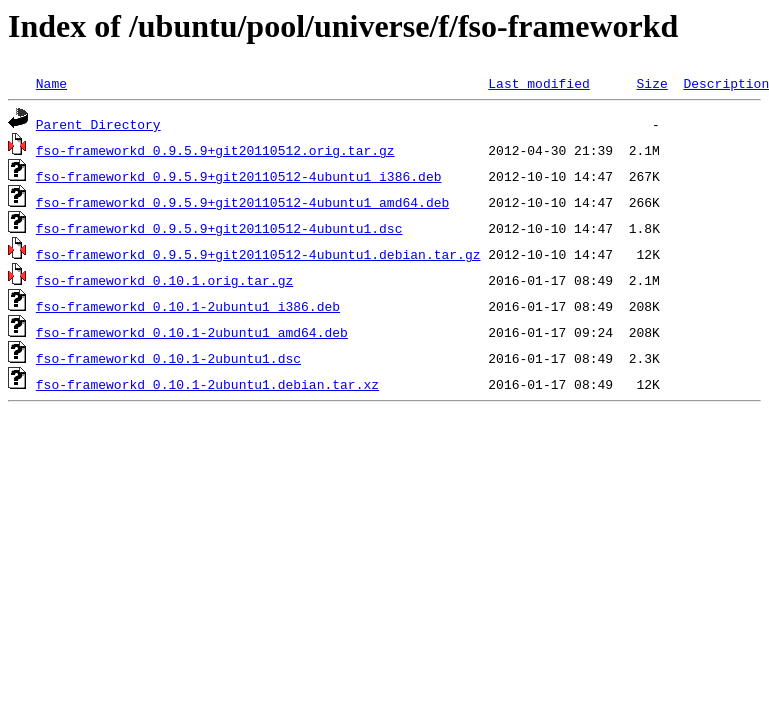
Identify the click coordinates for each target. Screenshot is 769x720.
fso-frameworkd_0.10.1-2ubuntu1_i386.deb (188, 306)
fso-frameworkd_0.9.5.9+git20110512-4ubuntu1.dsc (219, 228)
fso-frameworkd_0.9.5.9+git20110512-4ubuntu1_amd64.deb (242, 202)
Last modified (538, 83)
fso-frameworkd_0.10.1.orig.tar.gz (164, 280)
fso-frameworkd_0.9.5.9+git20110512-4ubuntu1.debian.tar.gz (258, 254)
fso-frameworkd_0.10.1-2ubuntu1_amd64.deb (192, 332)
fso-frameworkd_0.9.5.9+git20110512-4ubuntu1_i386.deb (239, 176)
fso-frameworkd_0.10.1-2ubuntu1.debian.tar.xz (207, 384)
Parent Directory (98, 124)
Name (51, 83)
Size (651, 83)
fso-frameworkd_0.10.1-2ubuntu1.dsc (168, 358)
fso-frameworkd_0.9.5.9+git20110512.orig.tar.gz (215, 150)
